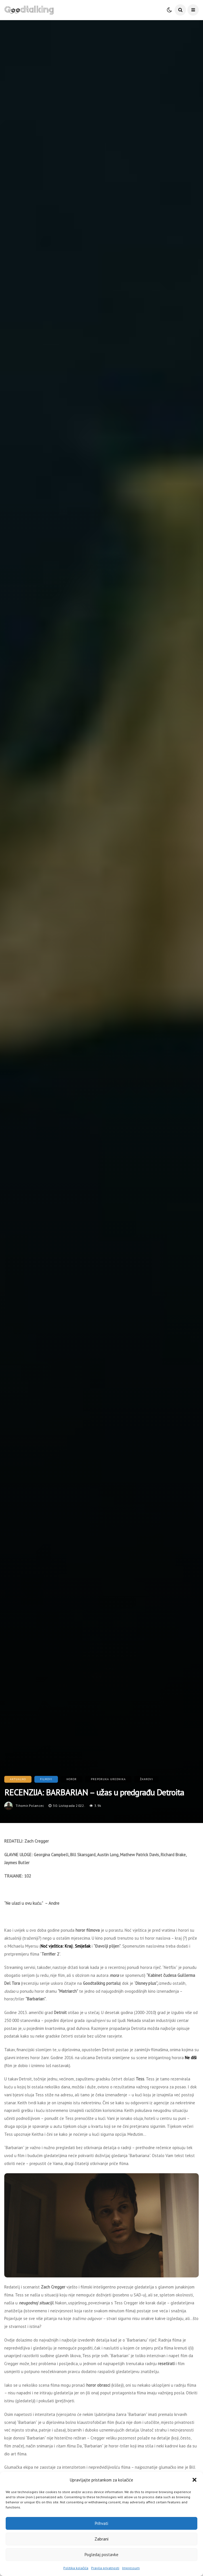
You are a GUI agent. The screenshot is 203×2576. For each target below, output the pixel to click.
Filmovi (46, 1779)
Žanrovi (146, 1779)
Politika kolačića (75, 2568)
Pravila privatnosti (105, 2568)
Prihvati (101, 2523)
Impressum (131, 2568)
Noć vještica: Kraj (56, 1946)
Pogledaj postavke (101, 2554)
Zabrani (101, 2539)
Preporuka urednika (108, 1779)
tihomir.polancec (30, 1805)
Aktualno (18, 1779)
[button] (194, 2480)
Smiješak (83, 1946)
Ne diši (190, 2057)
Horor (71, 1779)
